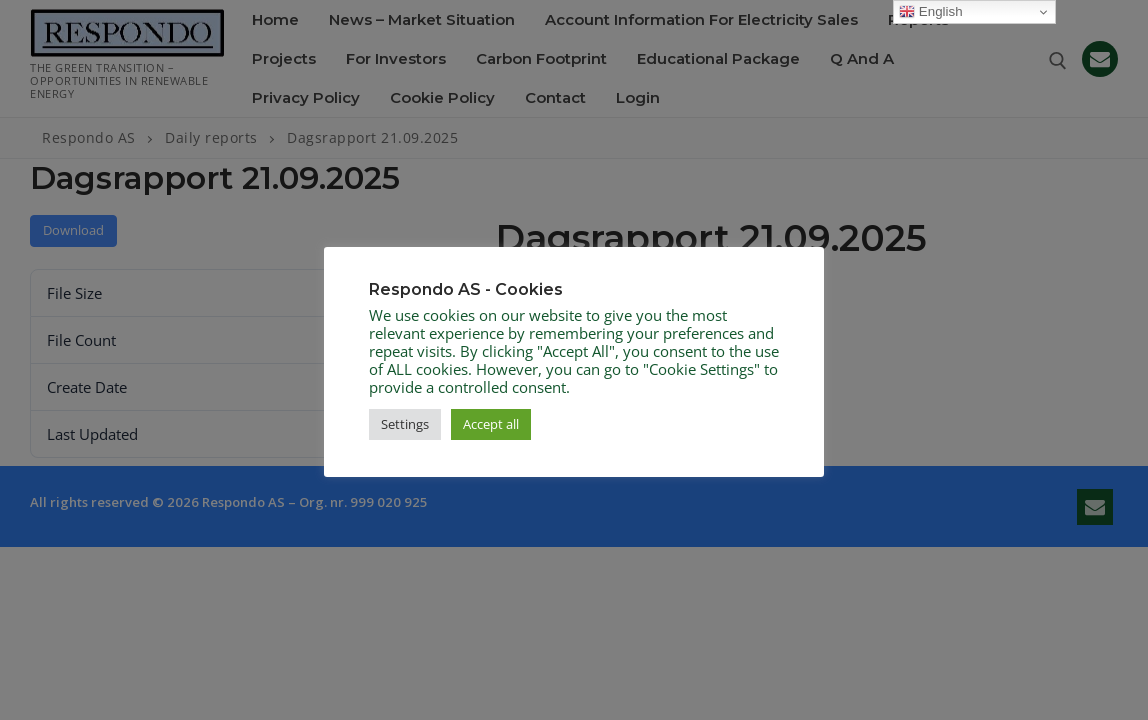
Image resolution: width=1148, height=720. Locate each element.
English (930, 12)
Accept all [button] (491, 424)
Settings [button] (405, 424)
